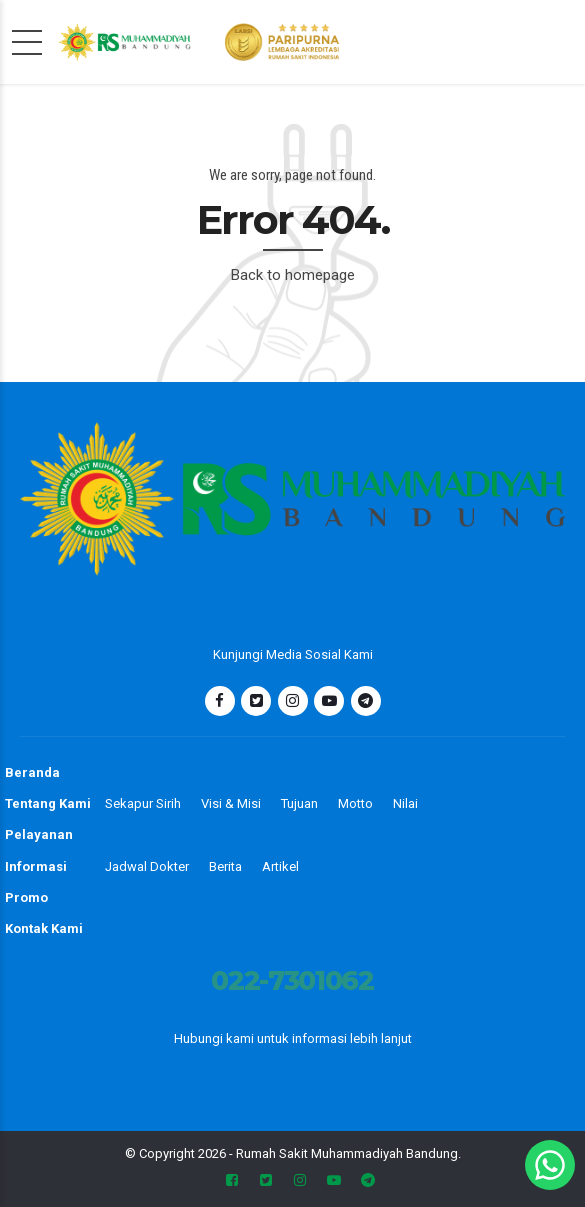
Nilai (405, 803)
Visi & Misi (231, 803)
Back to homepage (293, 275)
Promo (26, 897)
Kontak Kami (44, 928)
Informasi (36, 866)
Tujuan (299, 803)
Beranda (32, 772)
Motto (355, 803)
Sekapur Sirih (143, 803)
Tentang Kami (48, 803)
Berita (225, 866)
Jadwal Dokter (147, 866)
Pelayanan (39, 834)
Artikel (280, 866)
